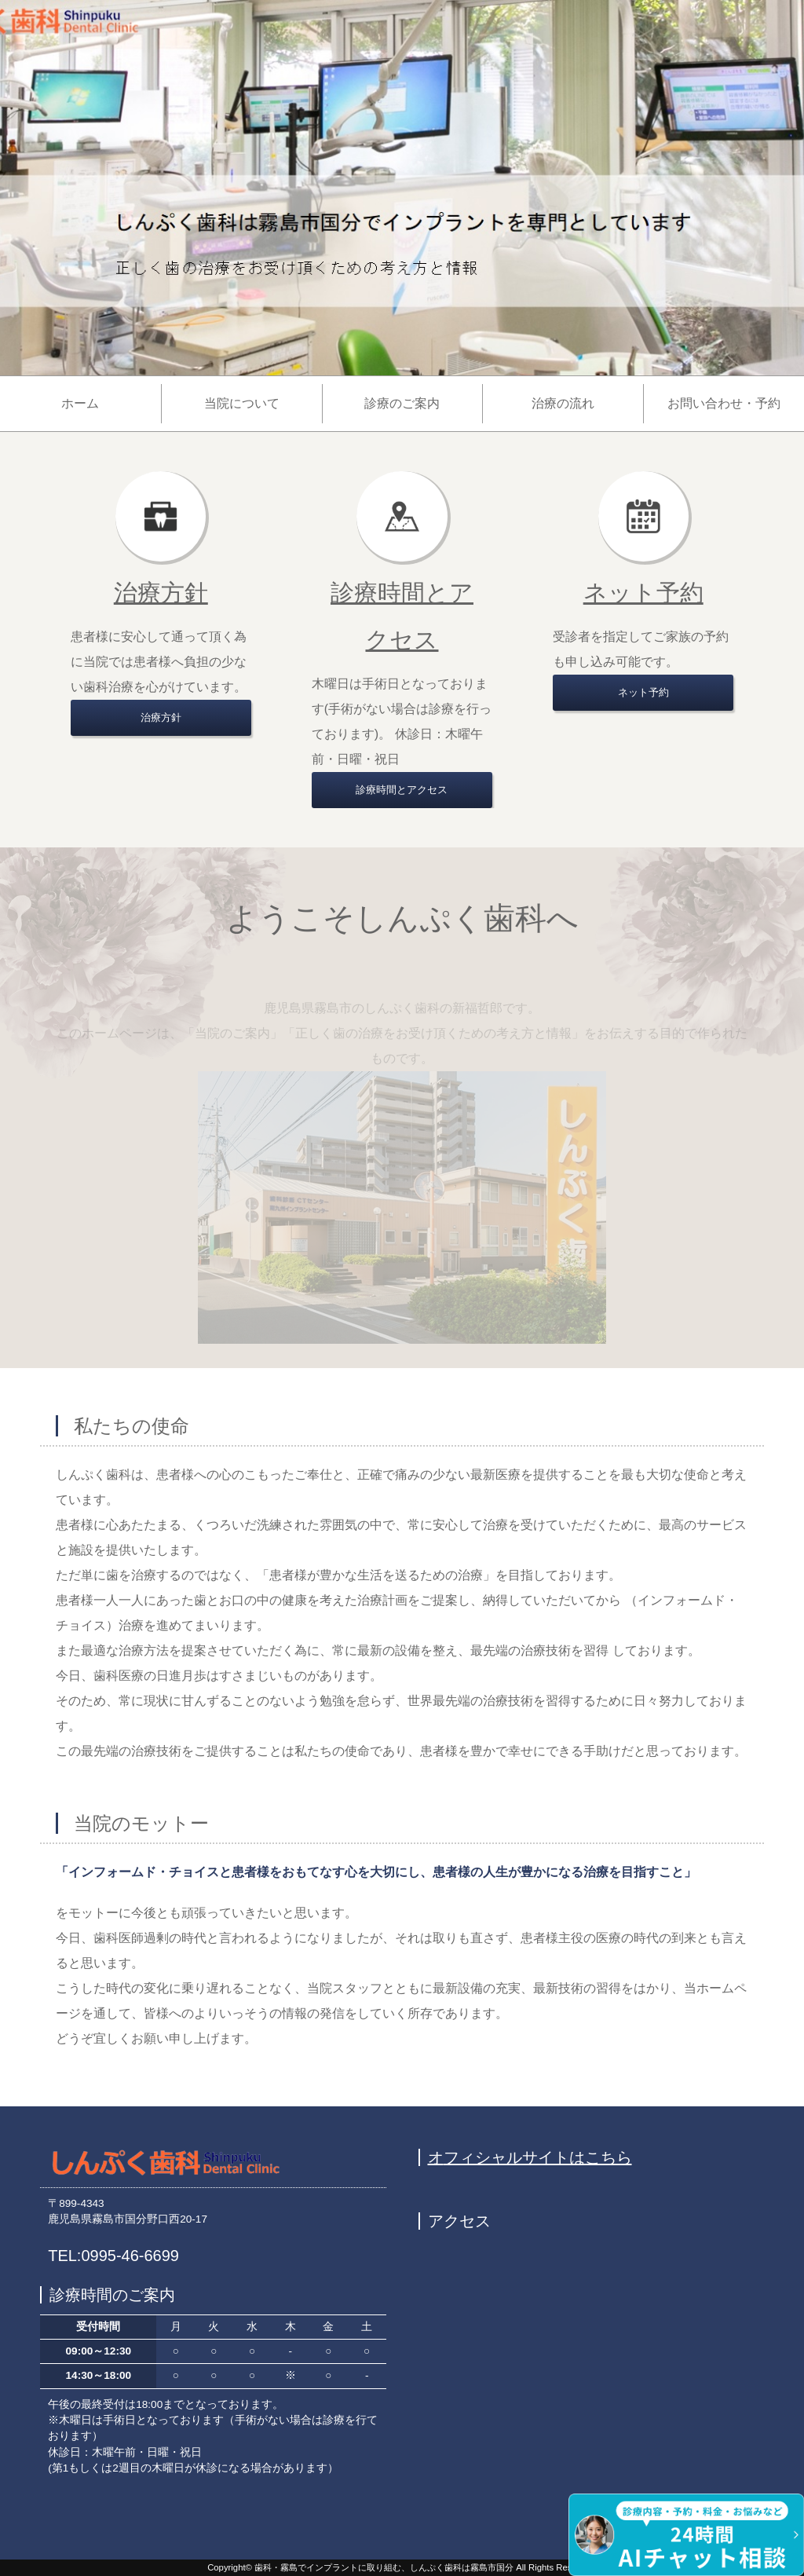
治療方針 (161, 593)
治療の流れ (563, 403)
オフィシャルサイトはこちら (530, 2157)
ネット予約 (643, 593)
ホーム (80, 403)
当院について (242, 403)
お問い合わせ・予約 (723, 403)
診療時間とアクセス (402, 790)
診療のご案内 (402, 403)
